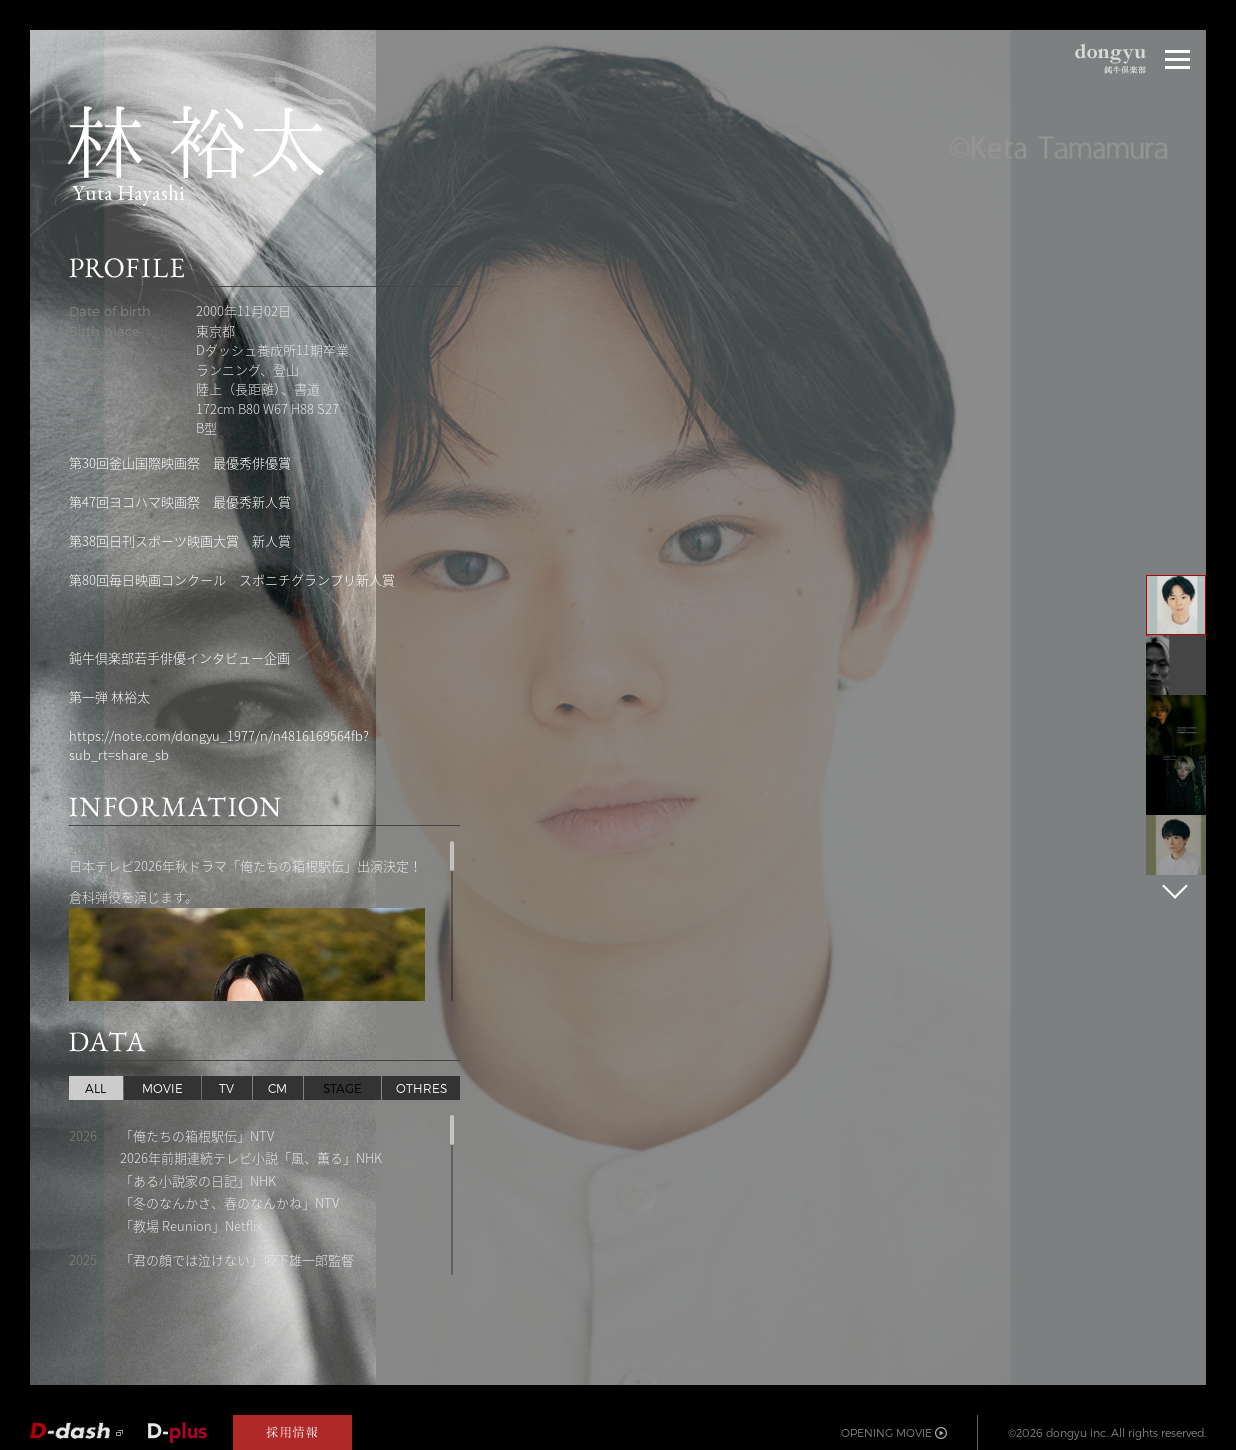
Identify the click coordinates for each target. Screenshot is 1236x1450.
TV (226, 1088)
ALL (95, 1088)
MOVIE (162, 1088)
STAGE (342, 1088)
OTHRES (421, 1088)
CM (277, 1088)
